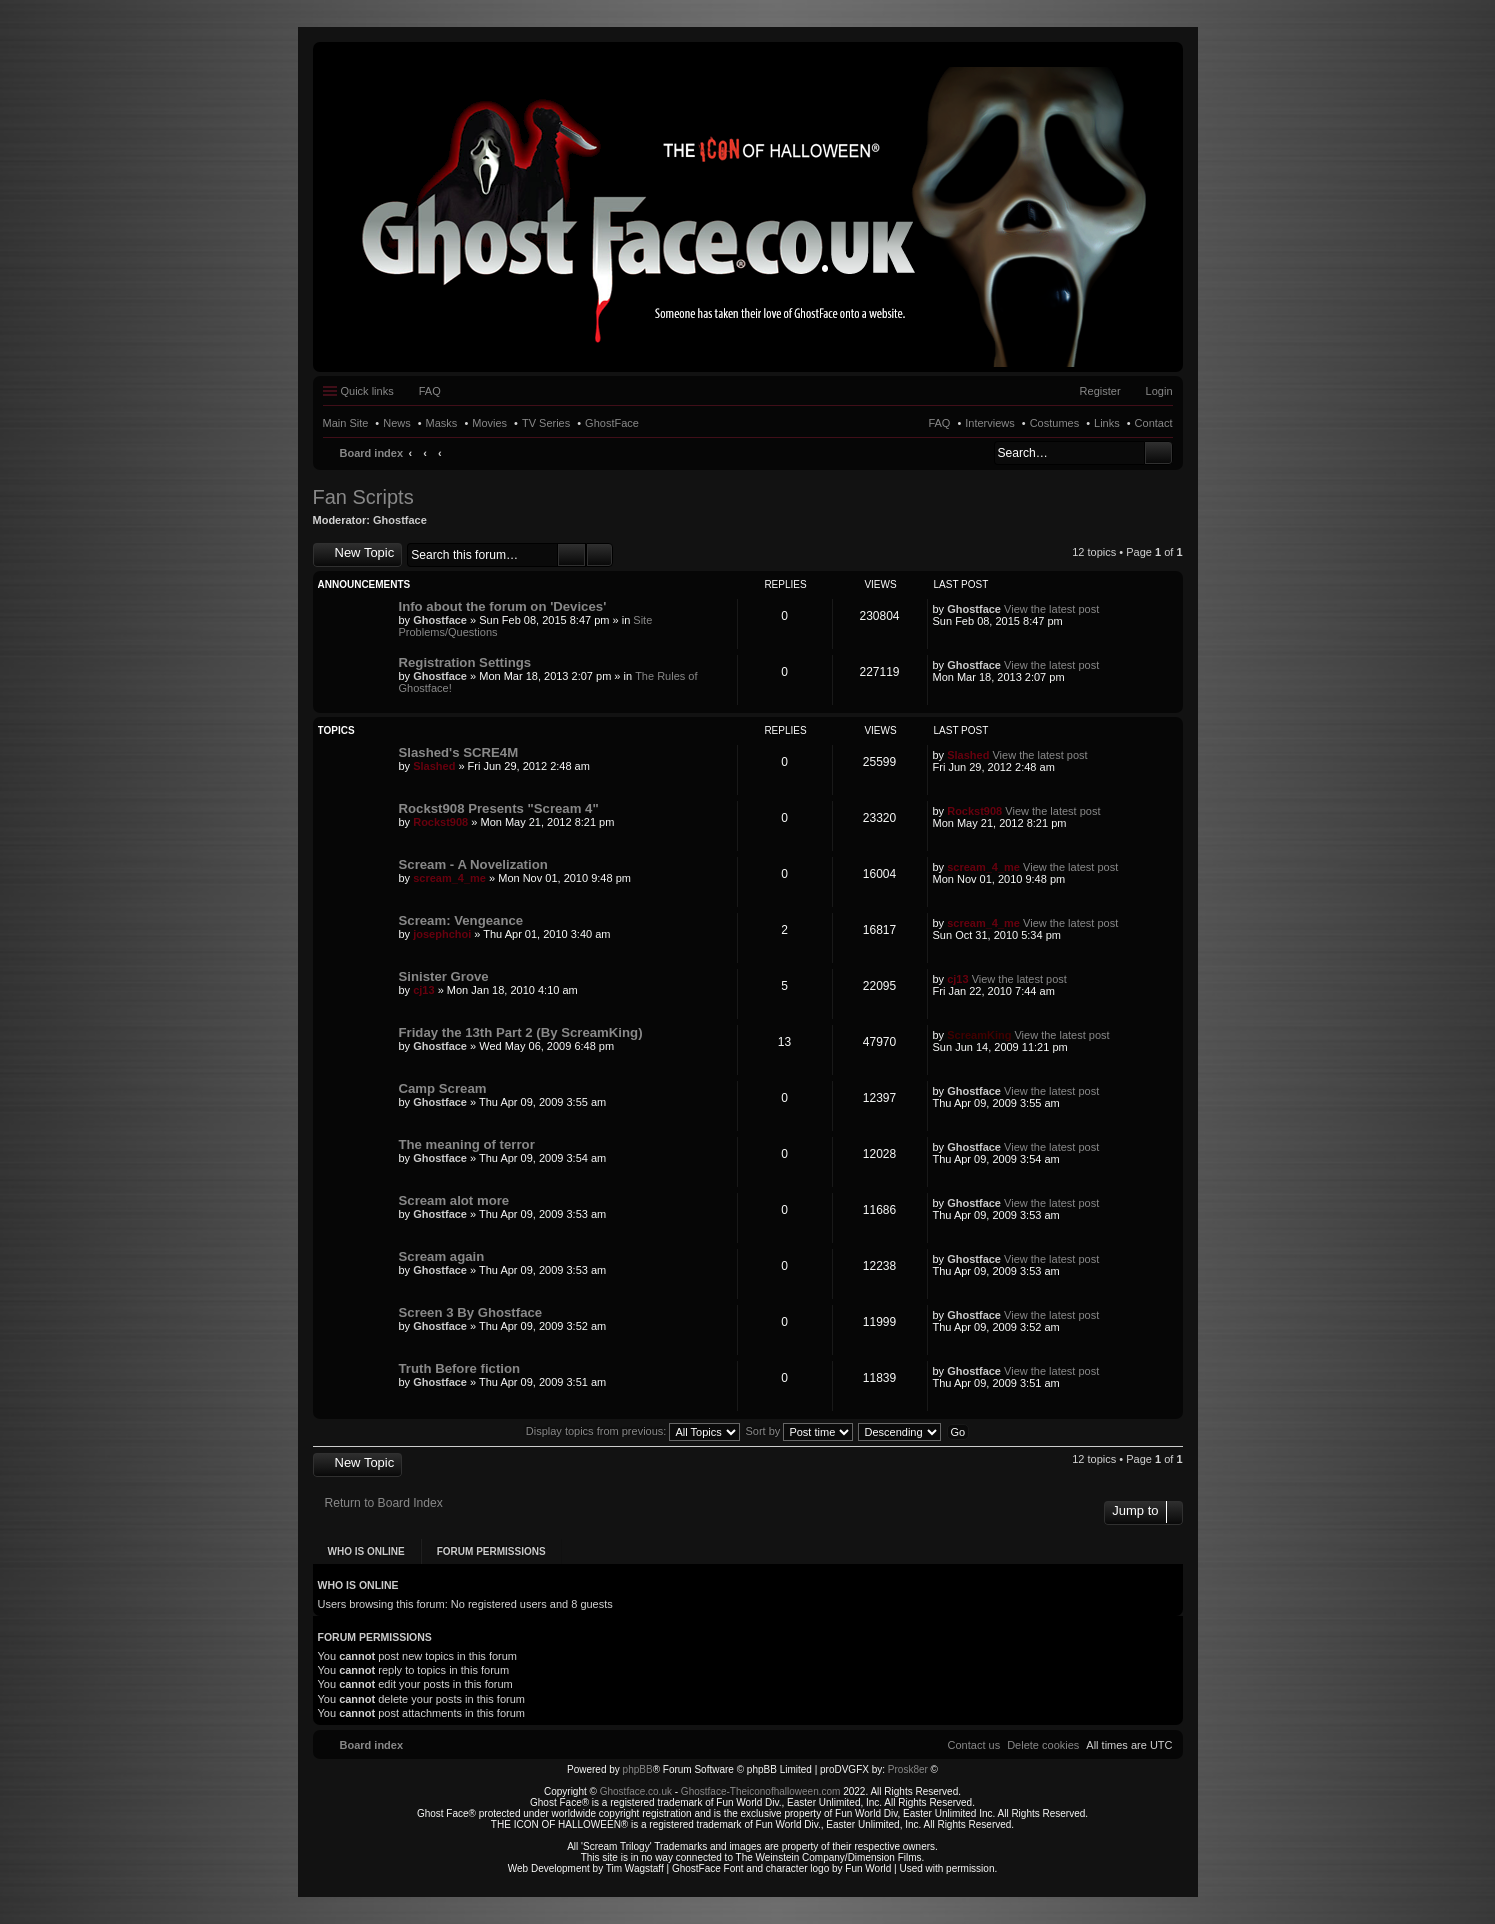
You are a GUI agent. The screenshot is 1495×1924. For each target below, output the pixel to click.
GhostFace (612, 423)
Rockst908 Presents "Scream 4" (499, 808)
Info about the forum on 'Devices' (503, 606)
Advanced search (599, 555)
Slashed (434, 766)
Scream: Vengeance (461, 920)
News (397, 423)
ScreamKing (979, 1035)
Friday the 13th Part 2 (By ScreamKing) (521, 1032)
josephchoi (442, 934)
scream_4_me (449, 878)
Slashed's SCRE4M (459, 752)
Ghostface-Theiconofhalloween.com (761, 1791)
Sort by (800, 1431)
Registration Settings (465, 662)
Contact (1154, 423)
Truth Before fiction (460, 1368)
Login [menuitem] (1159, 391)
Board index (372, 453)
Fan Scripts (363, 497)
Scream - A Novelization (473, 864)
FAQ (939, 423)
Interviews (990, 423)
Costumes (1055, 423)
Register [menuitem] (1100, 391)
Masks (442, 423)
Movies (489, 423)
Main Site (346, 423)
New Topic (365, 552)
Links (1107, 423)
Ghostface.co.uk (637, 1791)
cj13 (423, 990)
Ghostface (400, 520)
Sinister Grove (444, 976)
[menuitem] (1043, 1745)
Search (1158, 453)
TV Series (546, 423)
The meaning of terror (467, 1144)
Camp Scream (443, 1088)
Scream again (442, 1256)
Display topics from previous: (633, 1431)
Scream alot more (454, 1200)
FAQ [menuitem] (430, 391)
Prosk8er (908, 1769)
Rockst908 (440, 822)
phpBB (638, 1769)
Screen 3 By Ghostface (471, 1312)
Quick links (367, 391)
